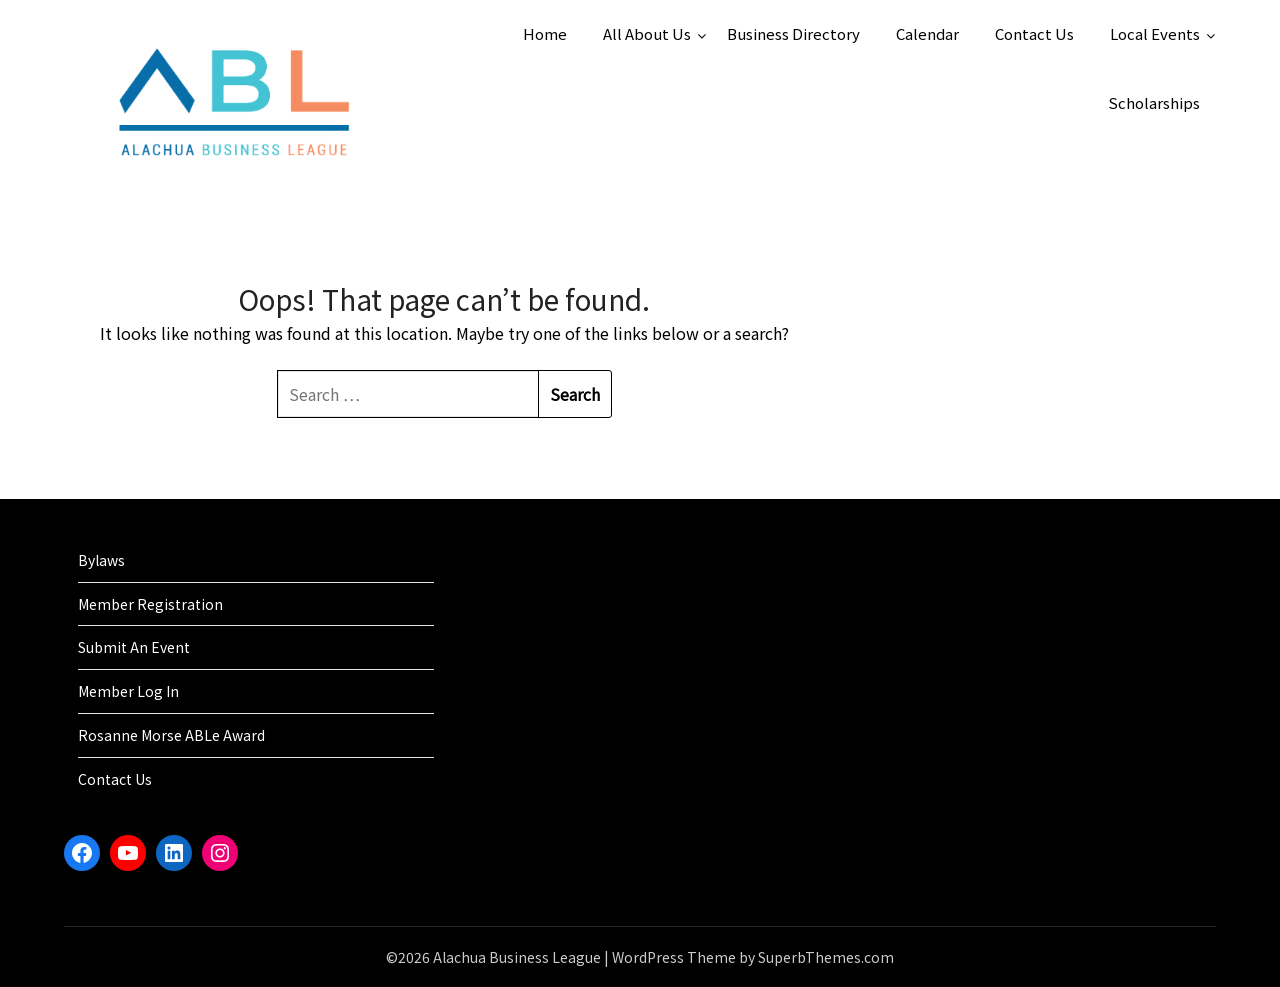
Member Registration (150, 604)
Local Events (1155, 33)
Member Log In (128, 691)
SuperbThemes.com (826, 957)
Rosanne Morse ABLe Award (171, 735)
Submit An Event (134, 647)
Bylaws (101, 560)
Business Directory (793, 33)
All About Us (647, 33)
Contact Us (1034, 33)
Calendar (927, 33)
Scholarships (1154, 102)
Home (545, 33)
